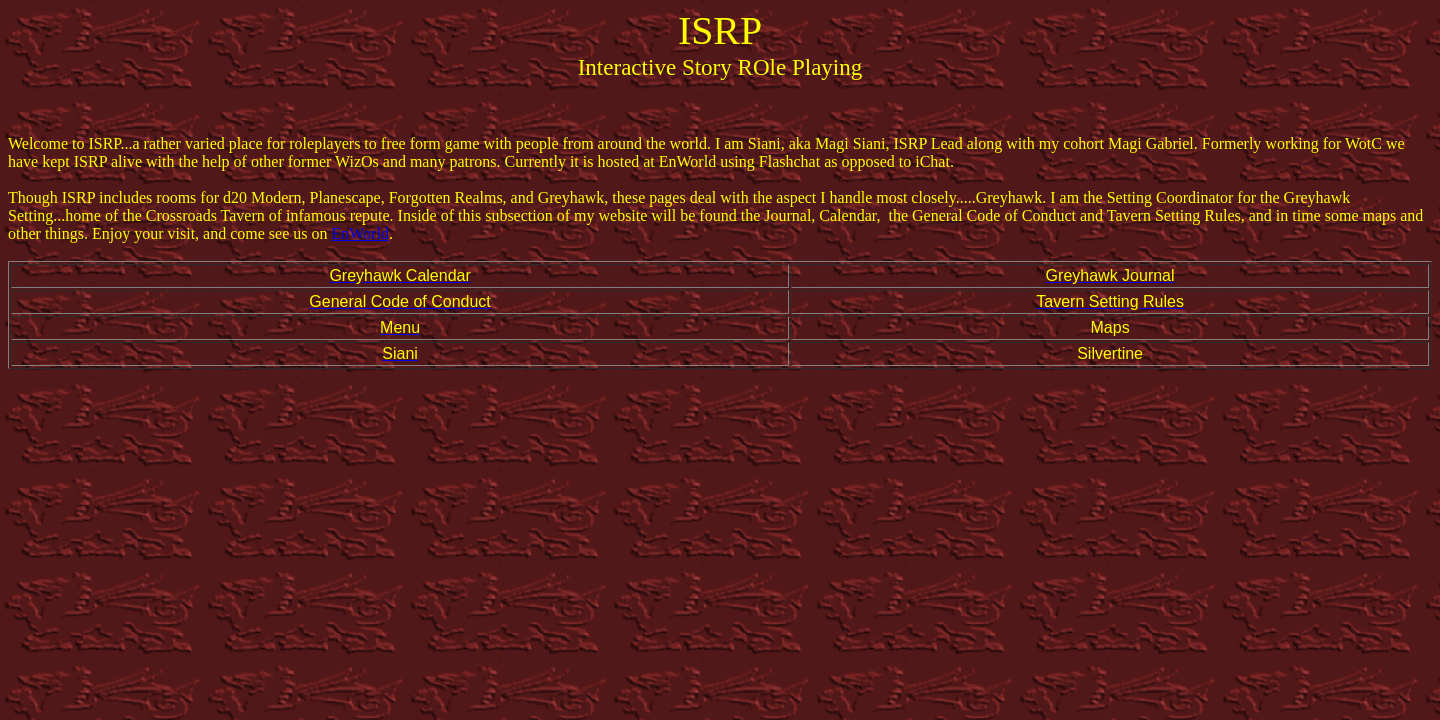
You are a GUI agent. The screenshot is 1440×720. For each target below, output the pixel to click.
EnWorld (360, 233)
